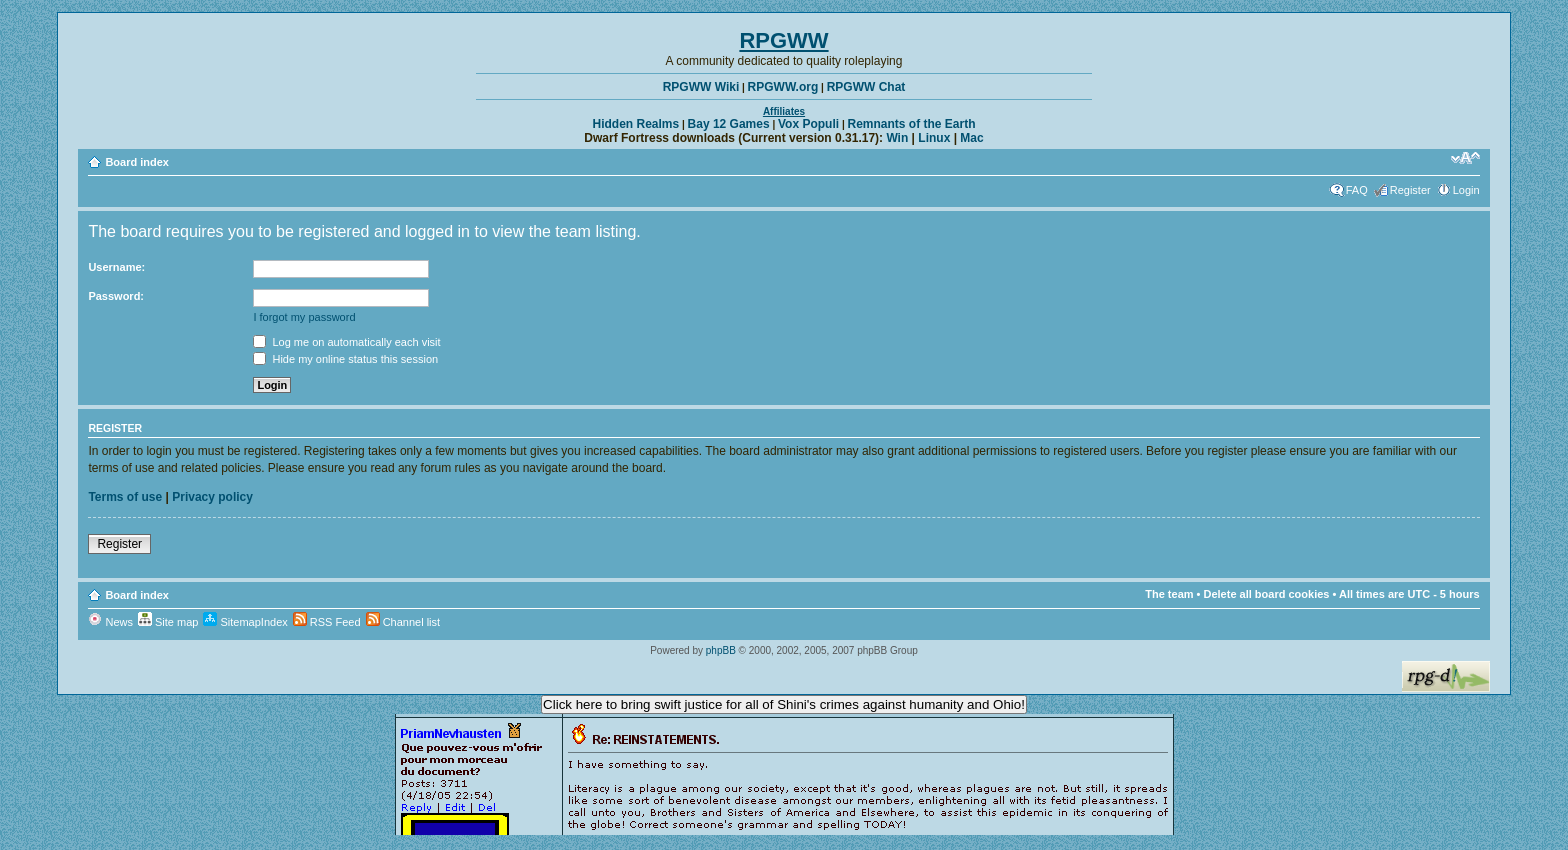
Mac (971, 138)
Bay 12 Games (729, 124)
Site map (168, 622)
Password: (116, 296)
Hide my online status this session (345, 359)
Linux (934, 138)
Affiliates (784, 111)
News (110, 622)
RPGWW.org (783, 87)
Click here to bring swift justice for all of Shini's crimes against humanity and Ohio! (784, 704)
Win (897, 138)
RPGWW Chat (866, 87)
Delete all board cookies (1267, 594)
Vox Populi (808, 124)
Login (1466, 190)
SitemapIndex (245, 622)
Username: (116, 267)
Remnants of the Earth (911, 124)
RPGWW (783, 40)
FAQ (1357, 190)
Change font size (1465, 158)
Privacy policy (212, 497)
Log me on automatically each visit (346, 342)
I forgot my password (304, 317)
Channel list (403, 622)
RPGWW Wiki (701, 87)
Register (1410, 190)
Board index (137, 162)
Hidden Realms (636, 124)
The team (1169, 594)
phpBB (721, 650)
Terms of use (125, 497)
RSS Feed (327, 622)
